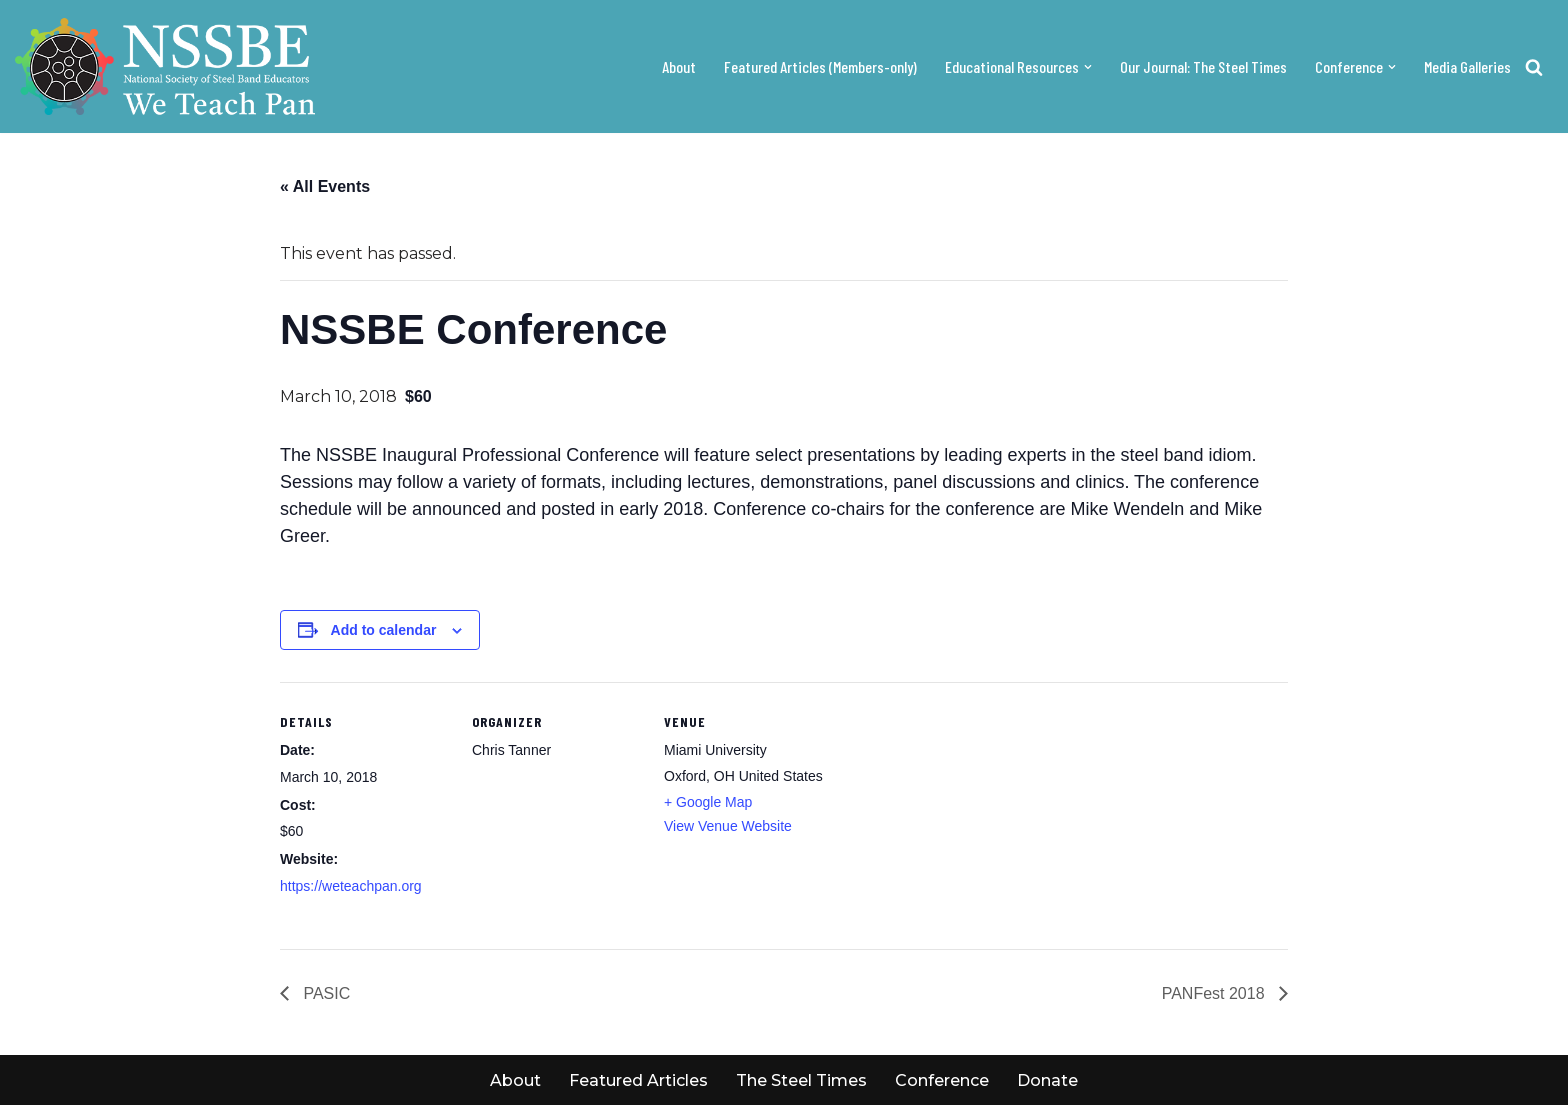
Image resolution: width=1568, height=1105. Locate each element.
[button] (1088, 67)
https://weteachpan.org (351, 886)
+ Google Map (708, 802)
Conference (942, 1080)
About (679, 66)
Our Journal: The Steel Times (1203, 66)
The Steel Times (801, 1080)
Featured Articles (638, 1080)
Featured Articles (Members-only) (820, 66)
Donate (1047, 1080)
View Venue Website (728, 826)
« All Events (325, 186)
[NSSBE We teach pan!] (165, 66)
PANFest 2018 (1215, 993)
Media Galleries (1467, 66)
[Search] (1534, 67)
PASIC (324, 993)
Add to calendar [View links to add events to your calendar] (384, 630)
